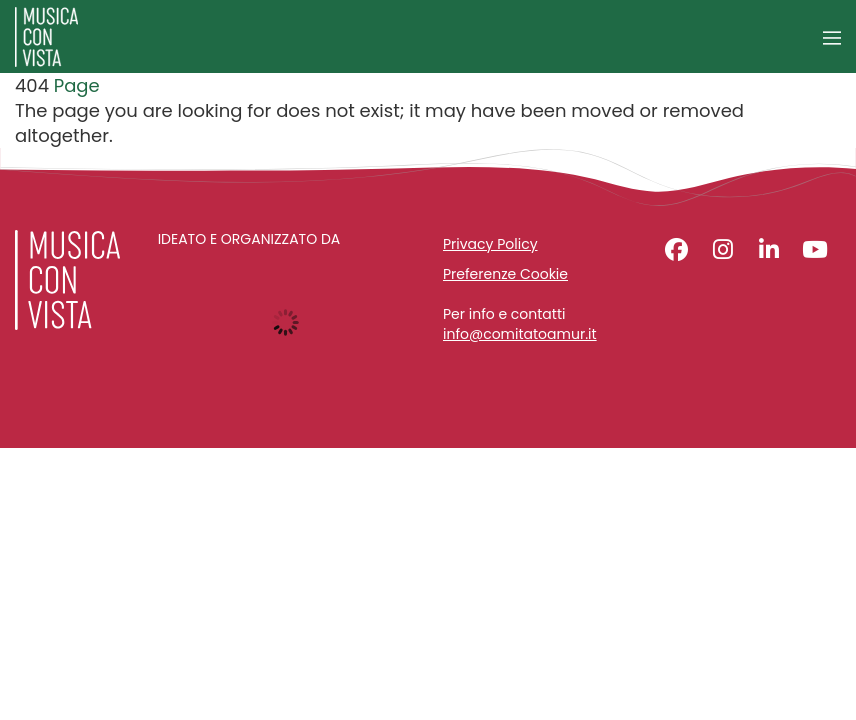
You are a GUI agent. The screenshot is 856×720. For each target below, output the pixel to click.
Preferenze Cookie (505, 274)
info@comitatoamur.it (520, 334)
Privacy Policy (490, 244)
